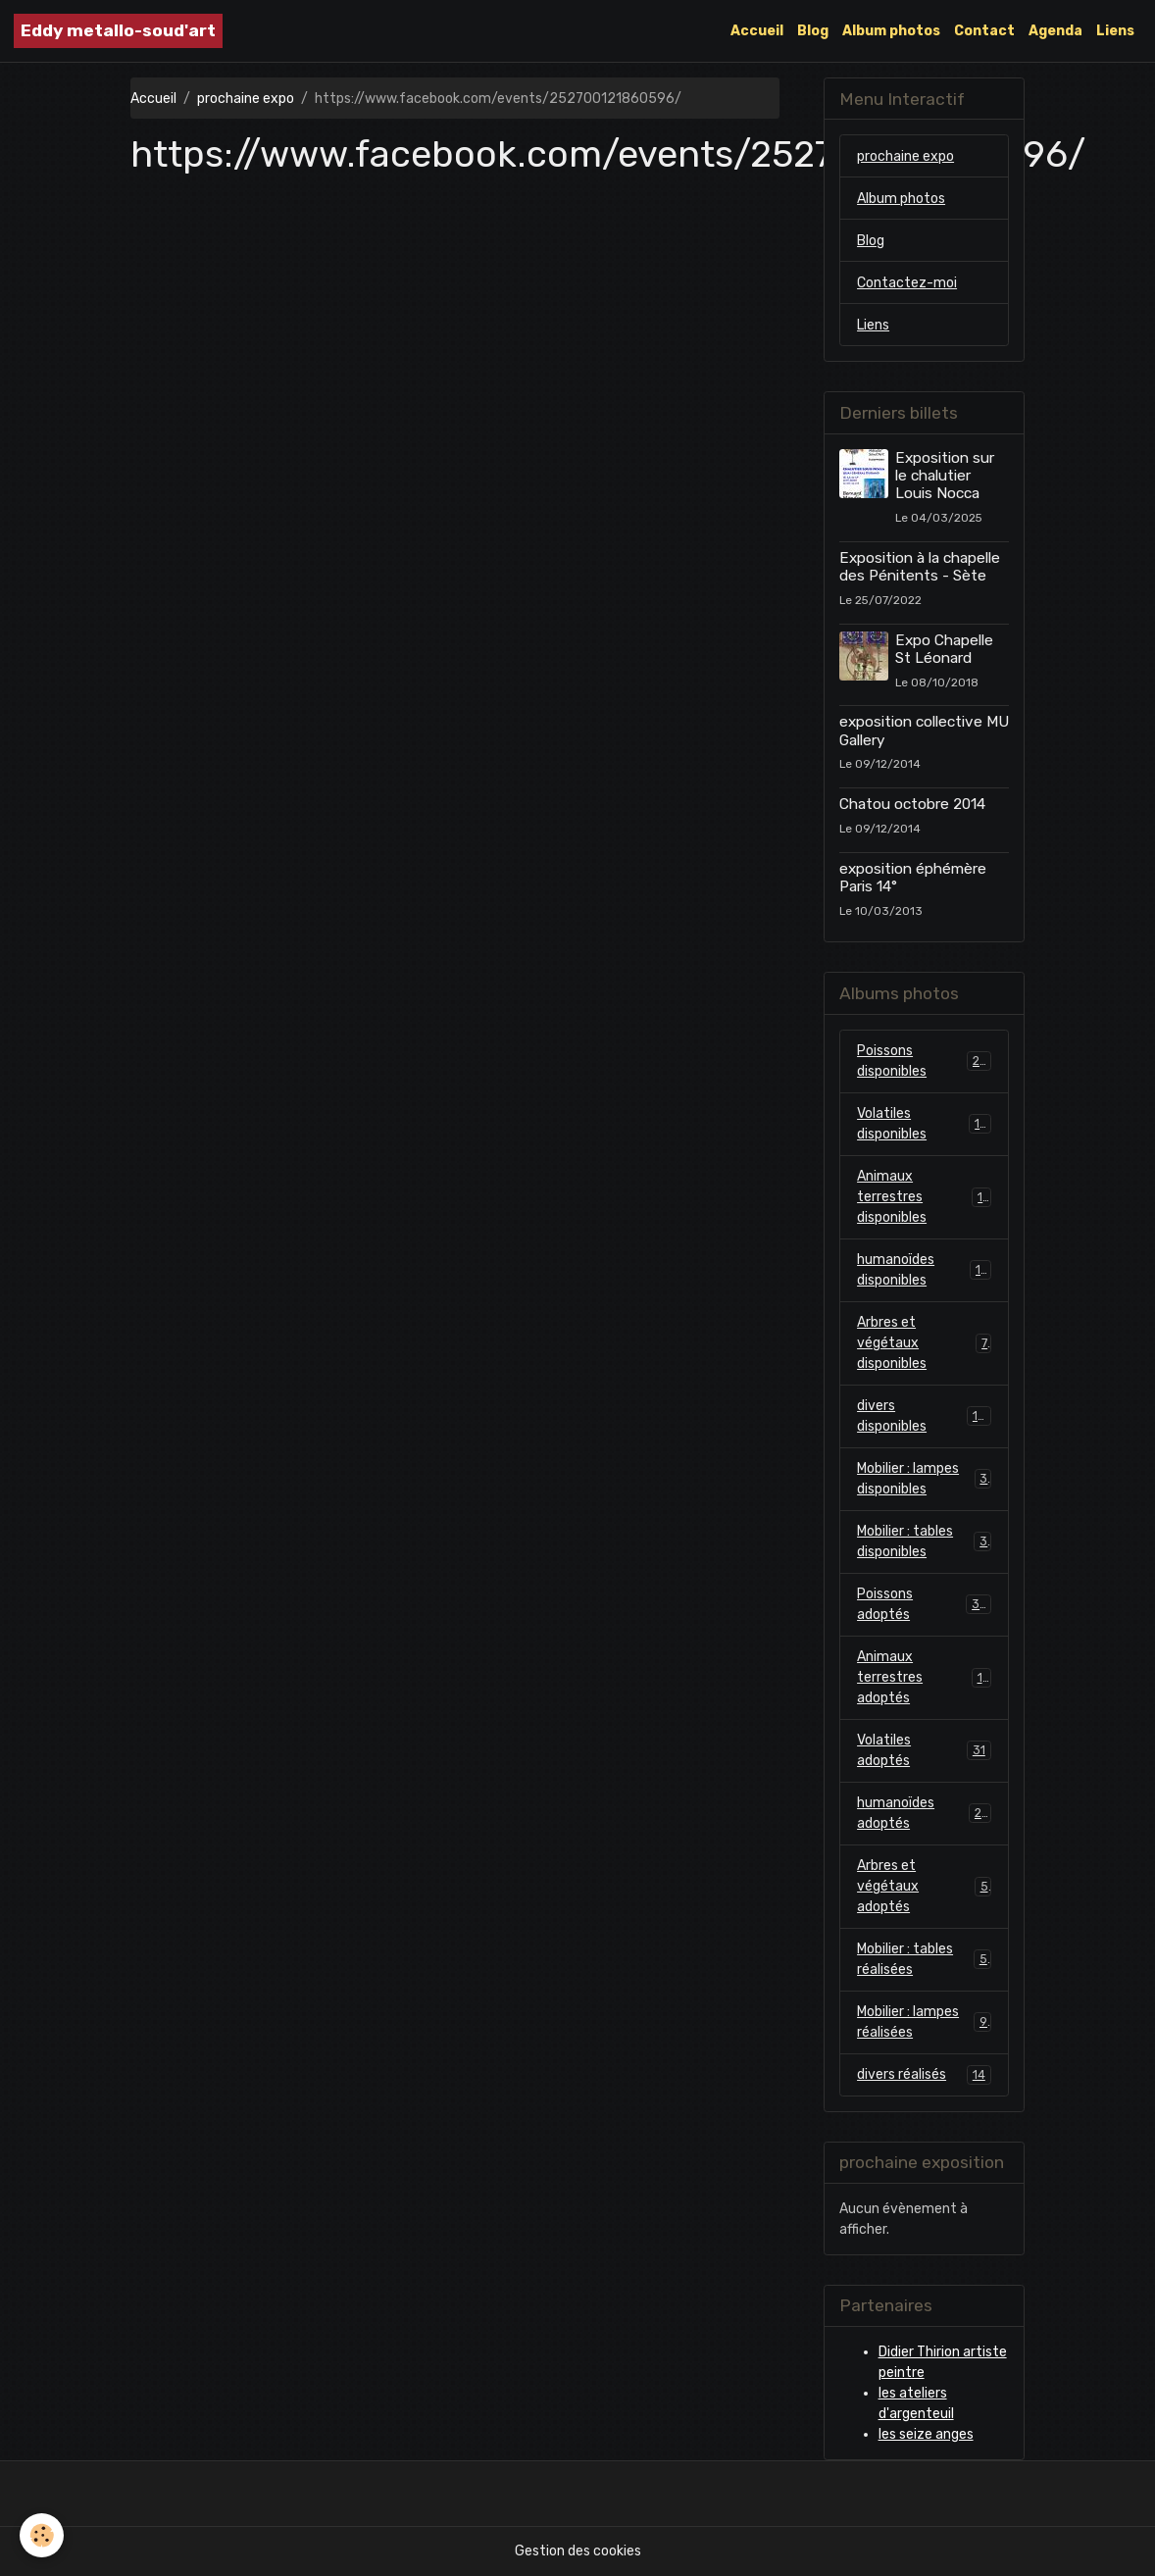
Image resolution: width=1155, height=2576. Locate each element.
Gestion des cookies (578, 2551)
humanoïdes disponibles (924, 1269)
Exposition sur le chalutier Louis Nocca (944, 476)
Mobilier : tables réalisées (924, 1959)
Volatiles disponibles (924, 1123)
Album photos (891, 31)
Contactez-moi (907, 283)
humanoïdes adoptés (924, 1813)
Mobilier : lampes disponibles (924, 1478)
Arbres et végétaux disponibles (924, 1343)
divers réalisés (924, 2075)
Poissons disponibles (924, 1061)
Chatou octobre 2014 (912, 804)
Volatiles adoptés (924, 1750)
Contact (984, 31)
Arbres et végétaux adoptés (924, 1886)
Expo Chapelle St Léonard (944, 649)
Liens (1115, 31)
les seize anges (926, 2434)
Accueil (756, 31)
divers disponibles (924, 1416)
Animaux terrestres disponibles (924, 1197)
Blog (813, 31)
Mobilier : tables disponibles (924, 1541)
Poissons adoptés (924, 1604)
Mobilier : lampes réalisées (924, 2022)
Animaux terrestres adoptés (924, 1677)
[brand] (118, 31)
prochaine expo (245, 98)
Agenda (1055, 31)
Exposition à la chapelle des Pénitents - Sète (919, 566)
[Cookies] (42, 2535)
